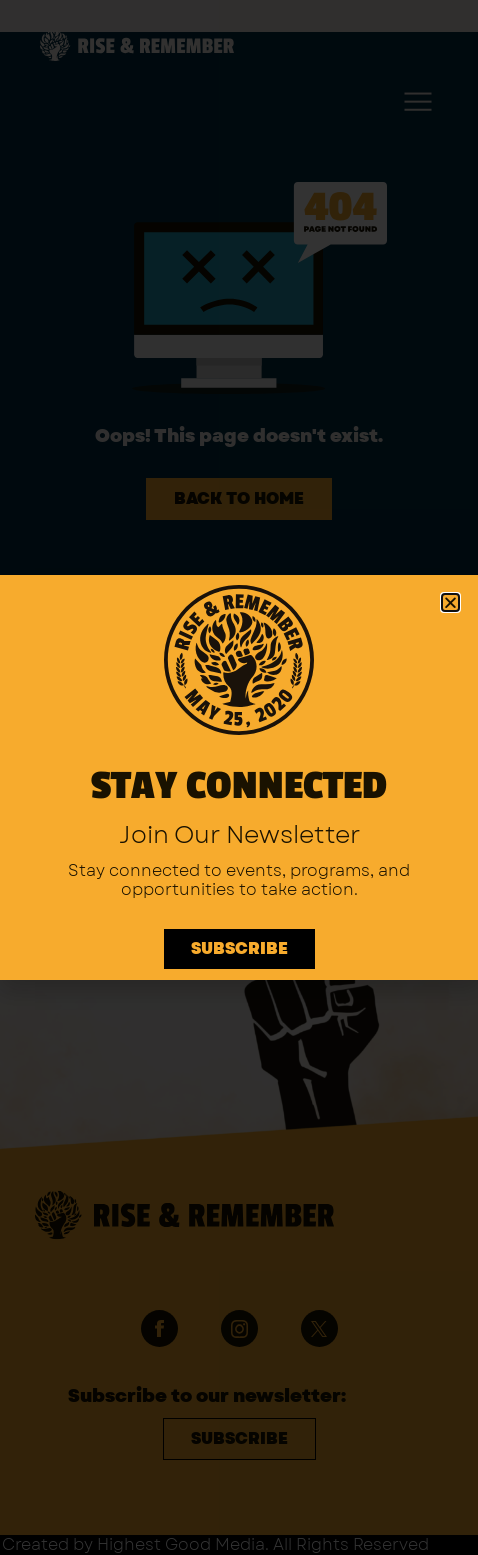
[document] (239, 777)
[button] (450, 602)
